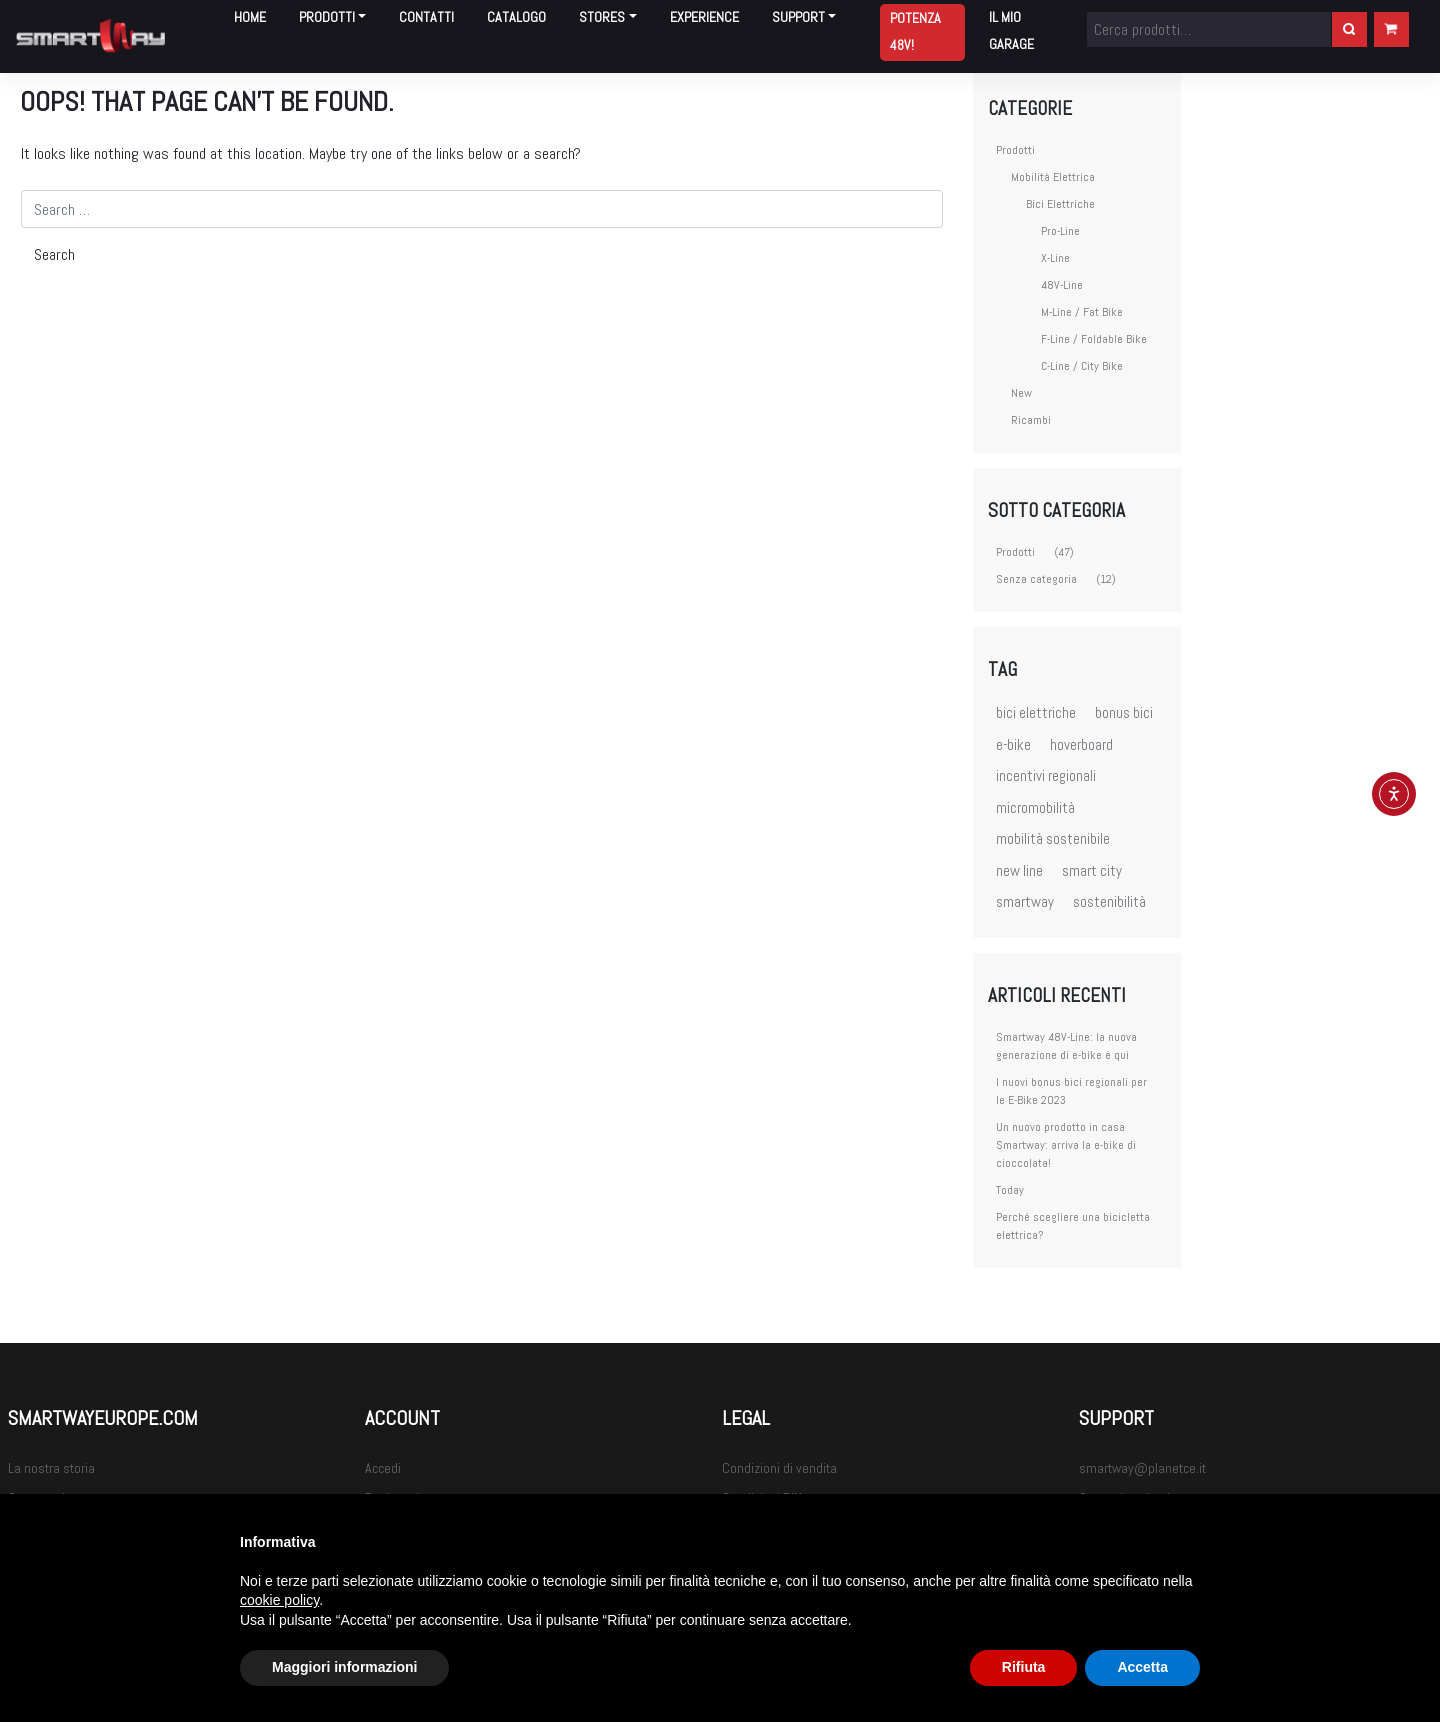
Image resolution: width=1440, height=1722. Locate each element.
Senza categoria (1036, 579)
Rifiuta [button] (1024, 1667)
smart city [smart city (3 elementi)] (1092, 870)
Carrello (1391, 28)
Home (250, 17)
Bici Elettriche (1060, 204)
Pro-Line (1060, 231)
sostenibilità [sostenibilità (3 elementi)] (1109, 901)
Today (1010, 1190)
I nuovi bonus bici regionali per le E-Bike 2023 (1071, 1091)
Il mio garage (1011, 30)
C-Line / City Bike (1082, 366)
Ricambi (1031, 420)
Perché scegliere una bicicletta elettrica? (1073, 1226)
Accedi (383, 1468)
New (1021, 393)
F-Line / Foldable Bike (1094, 339)
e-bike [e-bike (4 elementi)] (1013, 744)
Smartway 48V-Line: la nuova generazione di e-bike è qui (1066, 1046)
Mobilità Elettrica (1053, 177)
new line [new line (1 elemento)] (1019, 870)
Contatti (426, 17)
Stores (602, 17)
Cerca (1350, 28)
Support (798, 17)
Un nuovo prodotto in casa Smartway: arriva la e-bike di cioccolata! (1066, 1145)
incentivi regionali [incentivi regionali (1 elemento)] (1046, 775)
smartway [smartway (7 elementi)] (1025, 901)
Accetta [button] (1142, 1667)
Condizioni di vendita (779, 1468)
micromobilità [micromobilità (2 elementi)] (1035, 807)
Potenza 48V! (915, 31)
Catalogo (516, 17)
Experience (704, 17)
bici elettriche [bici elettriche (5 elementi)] (1036, 712)
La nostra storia (51, 1468)
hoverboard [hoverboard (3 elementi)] (1081, 744)
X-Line (1055, 258)
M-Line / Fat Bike (1082, 312)
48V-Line (1062, 285)
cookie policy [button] (279, 1600)
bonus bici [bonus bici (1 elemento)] (1124, 712)
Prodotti (327, 17)
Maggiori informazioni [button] (344, 1667)
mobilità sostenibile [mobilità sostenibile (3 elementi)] (1053, 838)
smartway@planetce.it (1142, 1468)
